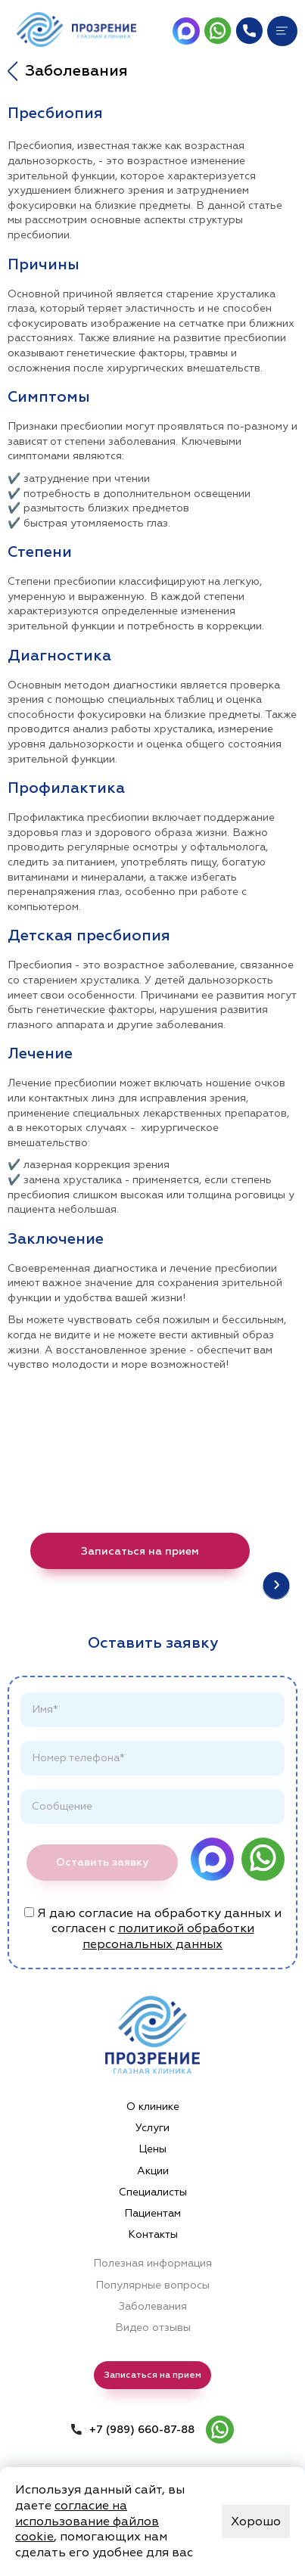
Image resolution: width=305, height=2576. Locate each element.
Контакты (153, 2234)
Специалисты (153, 2192)
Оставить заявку (102, 1862)
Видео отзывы (153, 2327)
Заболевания (153, 2306)
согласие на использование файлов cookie (87, 2521)
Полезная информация (152, 2263)
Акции (153, 2170)
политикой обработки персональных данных (168, 1936)
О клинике (152, 2106)
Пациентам (152, 2213)
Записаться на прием (140, 1551)
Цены (152, 2149)
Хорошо (256, 2521)
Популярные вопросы (152, 2285)
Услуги (152, 2127)
